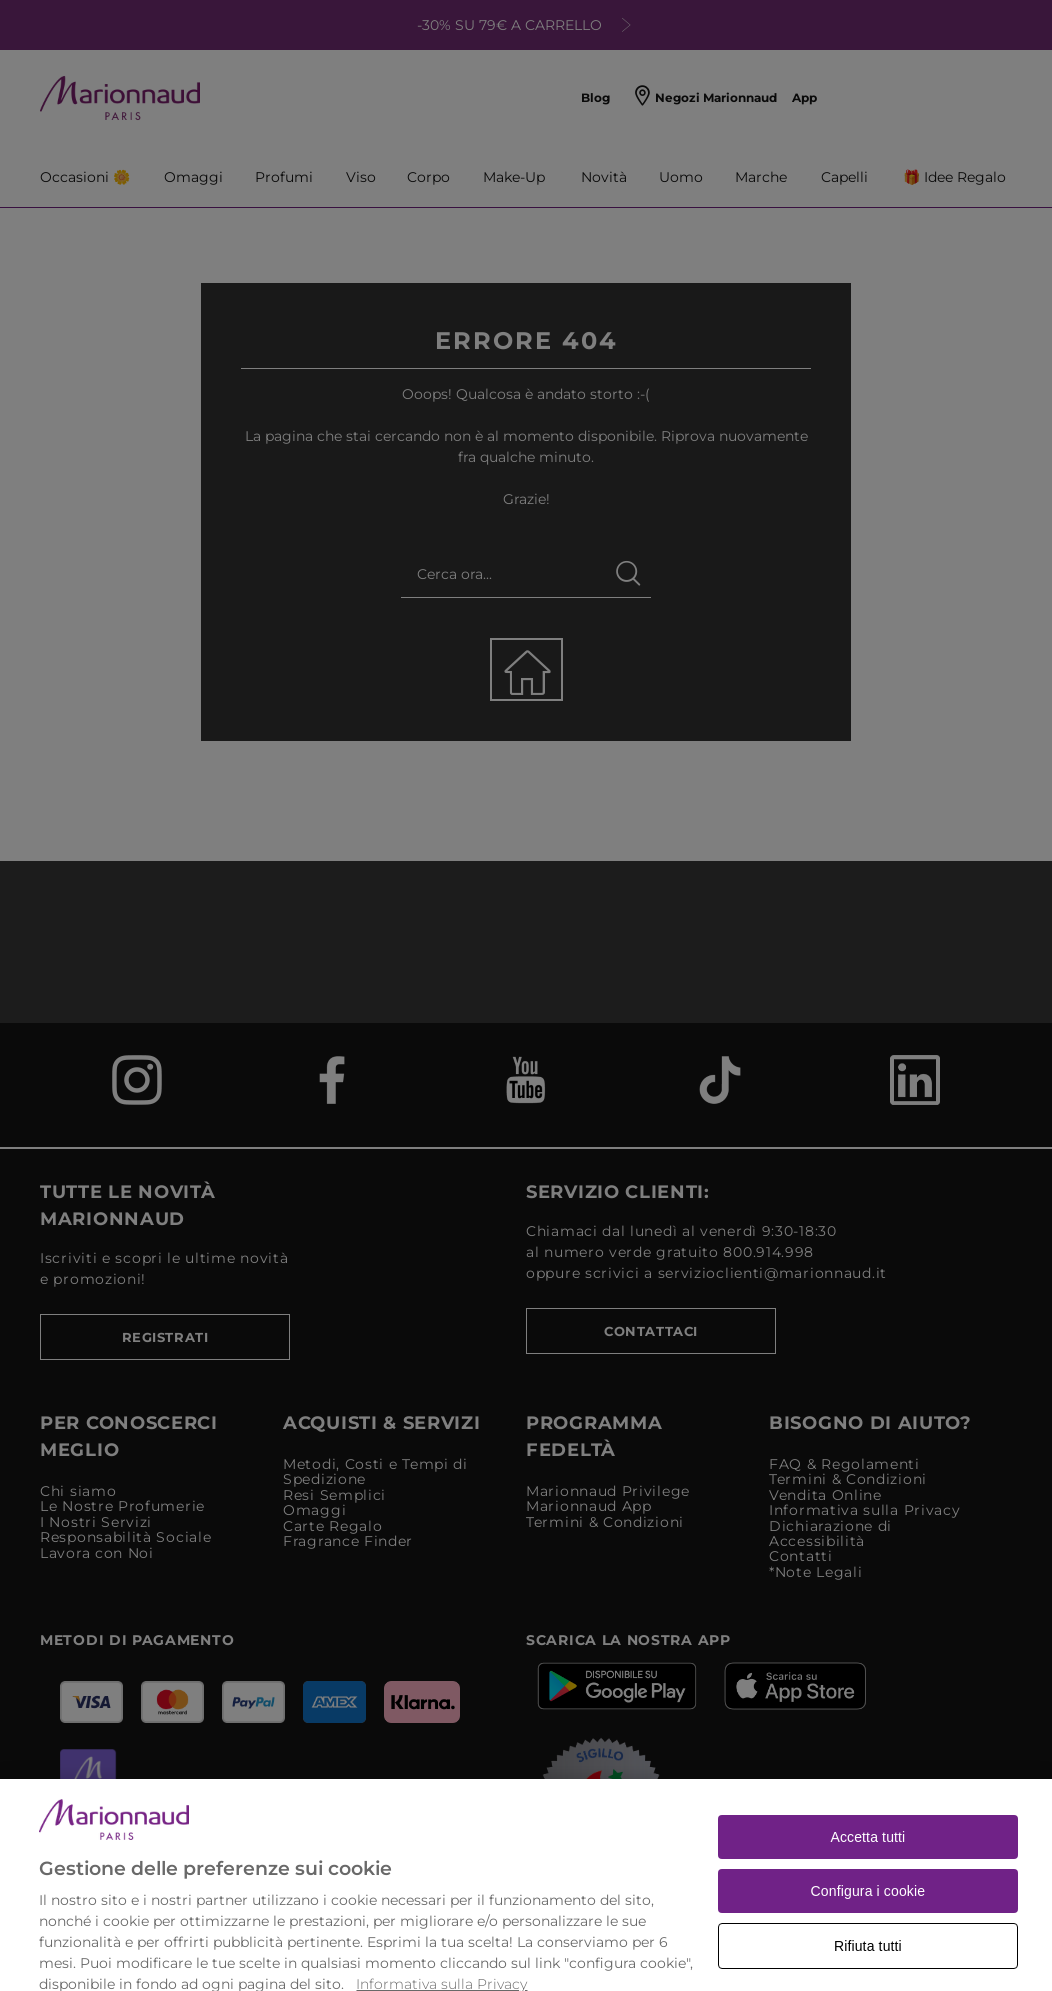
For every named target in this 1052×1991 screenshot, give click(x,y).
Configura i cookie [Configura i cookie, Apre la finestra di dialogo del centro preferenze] (868, 1919)
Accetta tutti (867, 1865)
